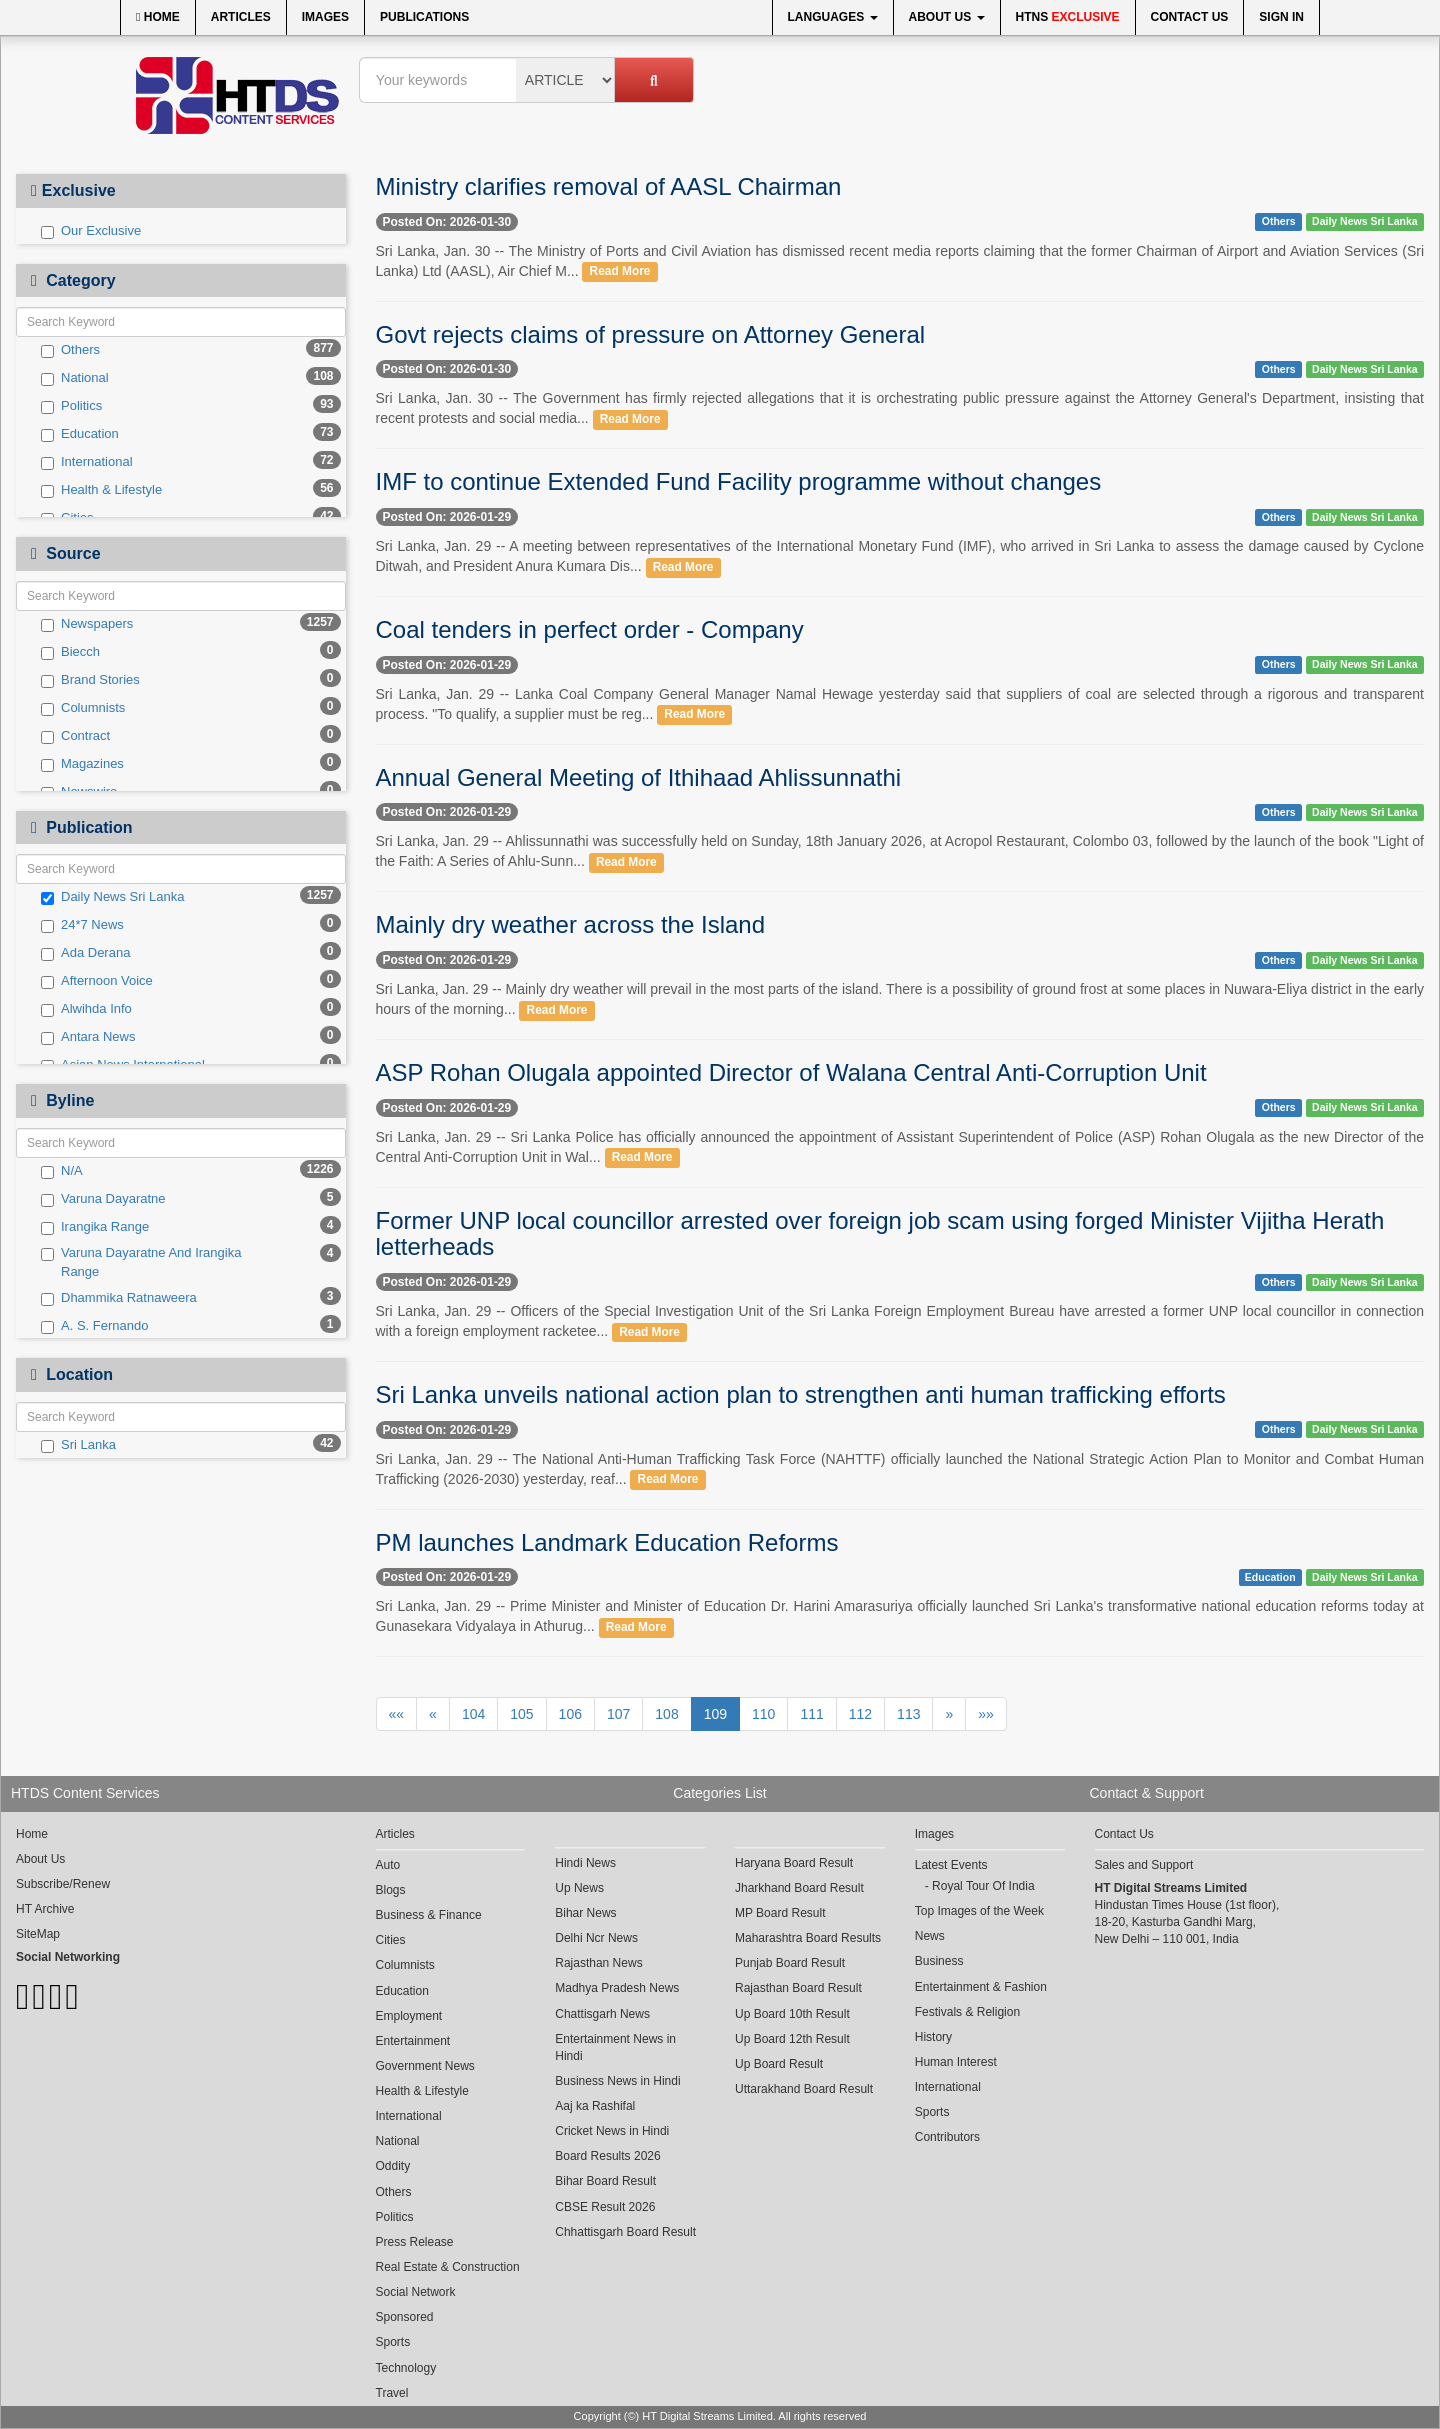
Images (325, 17)
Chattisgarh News (602, 2014)
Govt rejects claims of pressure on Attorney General (651, 334)
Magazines (82, 764)
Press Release (415, 2242)
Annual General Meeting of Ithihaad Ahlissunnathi (639, 777)
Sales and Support (1144, 1865)
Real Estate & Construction (448, 2267)
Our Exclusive (91, 231)
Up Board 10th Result (792, 2014)
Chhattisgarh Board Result (625, 2232)
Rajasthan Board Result (798, 1988)
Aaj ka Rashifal (595, 2106)
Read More (620, 272)
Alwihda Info (86, 1009)
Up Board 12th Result (792, 2039)
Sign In (1281, 17)
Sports (393, 2342)
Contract (75, 736)
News (930, 1936)
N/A (62, 1171)
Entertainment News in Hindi (615, 2047)
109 (715, 1714)
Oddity (393, 2166)
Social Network (416, 2292)
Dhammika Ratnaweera (119, 1298)
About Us (947, 17)
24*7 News (82, 925)
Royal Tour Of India (983, 1886)
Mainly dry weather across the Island (571, 924)
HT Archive (45, 1909)
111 (811, 1714)
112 (860, 1714)
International (87, 462)
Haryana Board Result (794, 1863)
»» (986, 1714)
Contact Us (1190, 17)
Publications (424, 17)
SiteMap (38, 1934)
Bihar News (585, 1913)
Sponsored (405, 2317)
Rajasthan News (598, 1963)
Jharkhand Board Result (799, 1888)
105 (521, 1714)
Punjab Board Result (790, 1963)
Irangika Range (95, 1227)
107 (618, 1714)
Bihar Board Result (605, 2181)
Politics (71, 406)
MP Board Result (780, 1913)
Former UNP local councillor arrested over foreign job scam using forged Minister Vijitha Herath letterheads (880, 1233)
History (933, 2037)
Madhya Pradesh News (617, 1988)
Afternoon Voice (97, 981)
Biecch (70, 652)
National (75, 378)
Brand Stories (90, 680)
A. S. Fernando (94, 1326)
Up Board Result (779, 2064)
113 (908, 1714)
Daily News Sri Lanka (113, 897)
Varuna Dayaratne (103, 1199)
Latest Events (951, 1865)
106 (570, 1714)
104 (473, 1714)
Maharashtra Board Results (808, 1938)
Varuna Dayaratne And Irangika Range (141, 1262)
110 (763, 1714)
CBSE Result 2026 (605, 2207)
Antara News (88, 1037)
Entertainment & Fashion (981, 1987)
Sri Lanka (78, 1445)
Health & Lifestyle (101, 490)
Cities (391, 1940)
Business (939, 1961)
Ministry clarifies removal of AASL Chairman (609, 186)
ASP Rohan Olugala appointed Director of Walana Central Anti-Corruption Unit (791, 1072)
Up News (579, 1888)
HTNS (1068, 17)
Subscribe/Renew (63, 1884)
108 (666, 1714)
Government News (425, 2066)
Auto (388, 1865)
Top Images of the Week (979, 1911)
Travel (392, 2393)
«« (397, 1714)
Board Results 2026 (607, 2156)
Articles (241, 17)
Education (80, 434)
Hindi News (585, 1863)
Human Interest (956, 2062)
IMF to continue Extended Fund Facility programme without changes (739, 481)
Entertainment (413, 2041)
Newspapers (87, 624)
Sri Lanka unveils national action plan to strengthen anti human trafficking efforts (801, 1394)
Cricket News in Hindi (612, 2131)
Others (70, 350)
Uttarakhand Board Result (804, 2089)
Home (158, 17)
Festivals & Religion (967, 2012)
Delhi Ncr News (596, 1938)
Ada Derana (85, 953)
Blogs (391, 1890)
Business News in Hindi (617, 2081)
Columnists (83, 708)
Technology (406, 2368)
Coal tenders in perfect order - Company (590, 629)
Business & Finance (429, 1915)
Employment (409, 2016)
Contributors (947, 2137)
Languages (833, 17)
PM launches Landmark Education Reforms (607, 1542)
